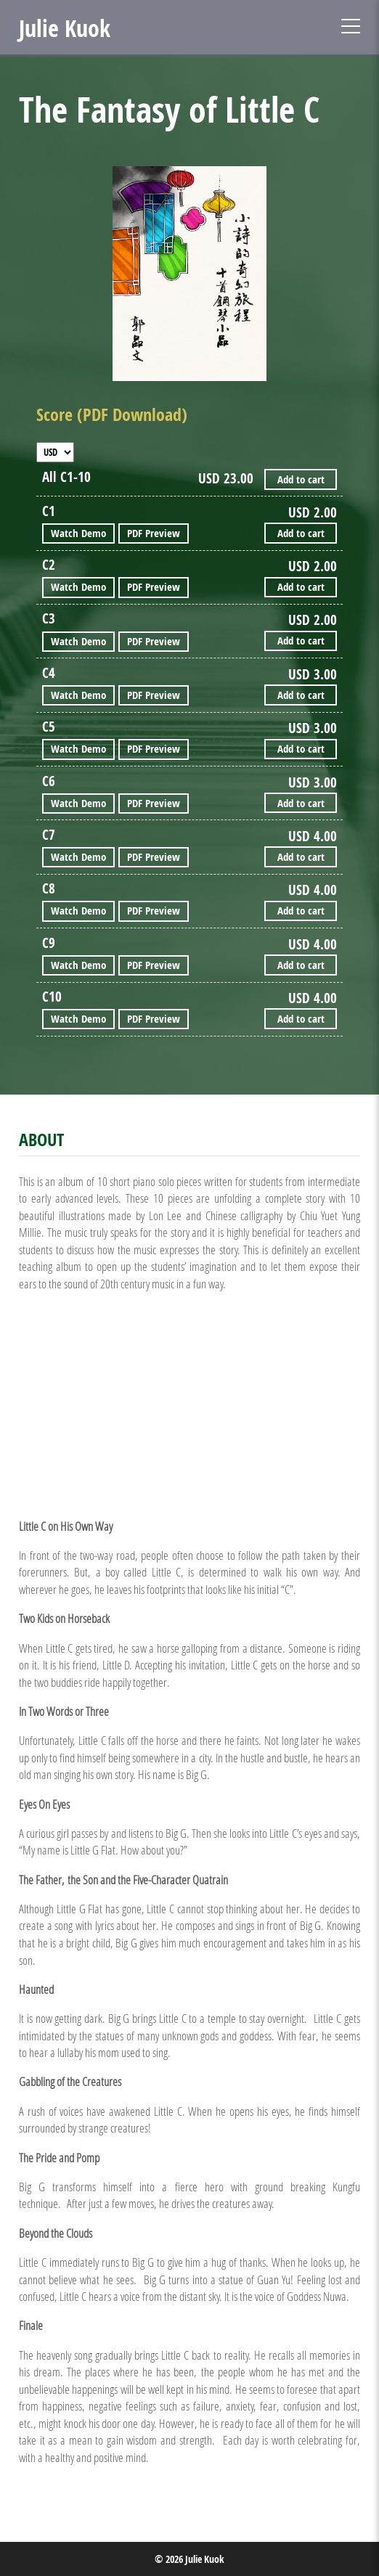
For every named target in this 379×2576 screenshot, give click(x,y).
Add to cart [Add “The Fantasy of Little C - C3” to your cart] (301, 640)
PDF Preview (153, 533)
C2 (48, 565)
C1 (48, 511)
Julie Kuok (64, 28)
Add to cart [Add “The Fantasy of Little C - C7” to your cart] (301, 856)
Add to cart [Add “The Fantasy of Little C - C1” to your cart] (301, 533)
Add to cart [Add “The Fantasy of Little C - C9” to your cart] (301, 965)
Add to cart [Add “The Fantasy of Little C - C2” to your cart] (301, 586)
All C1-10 (66, 477)
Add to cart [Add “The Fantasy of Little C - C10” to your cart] (301, 1018)
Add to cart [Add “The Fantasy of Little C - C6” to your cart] (301, 803)
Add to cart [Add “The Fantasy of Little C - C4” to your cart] (301, 695)
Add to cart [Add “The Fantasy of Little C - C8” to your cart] (301, 910)
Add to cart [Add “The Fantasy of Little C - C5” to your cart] (301, 748)
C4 (48, 673)
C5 (48, 727)
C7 (48, 835)
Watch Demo (78, 533)
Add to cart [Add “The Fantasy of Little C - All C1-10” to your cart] (301, 479)
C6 (48, 781)
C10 (52, 997)
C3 (48, 618)
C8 (48, 888)
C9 (48, 943)
